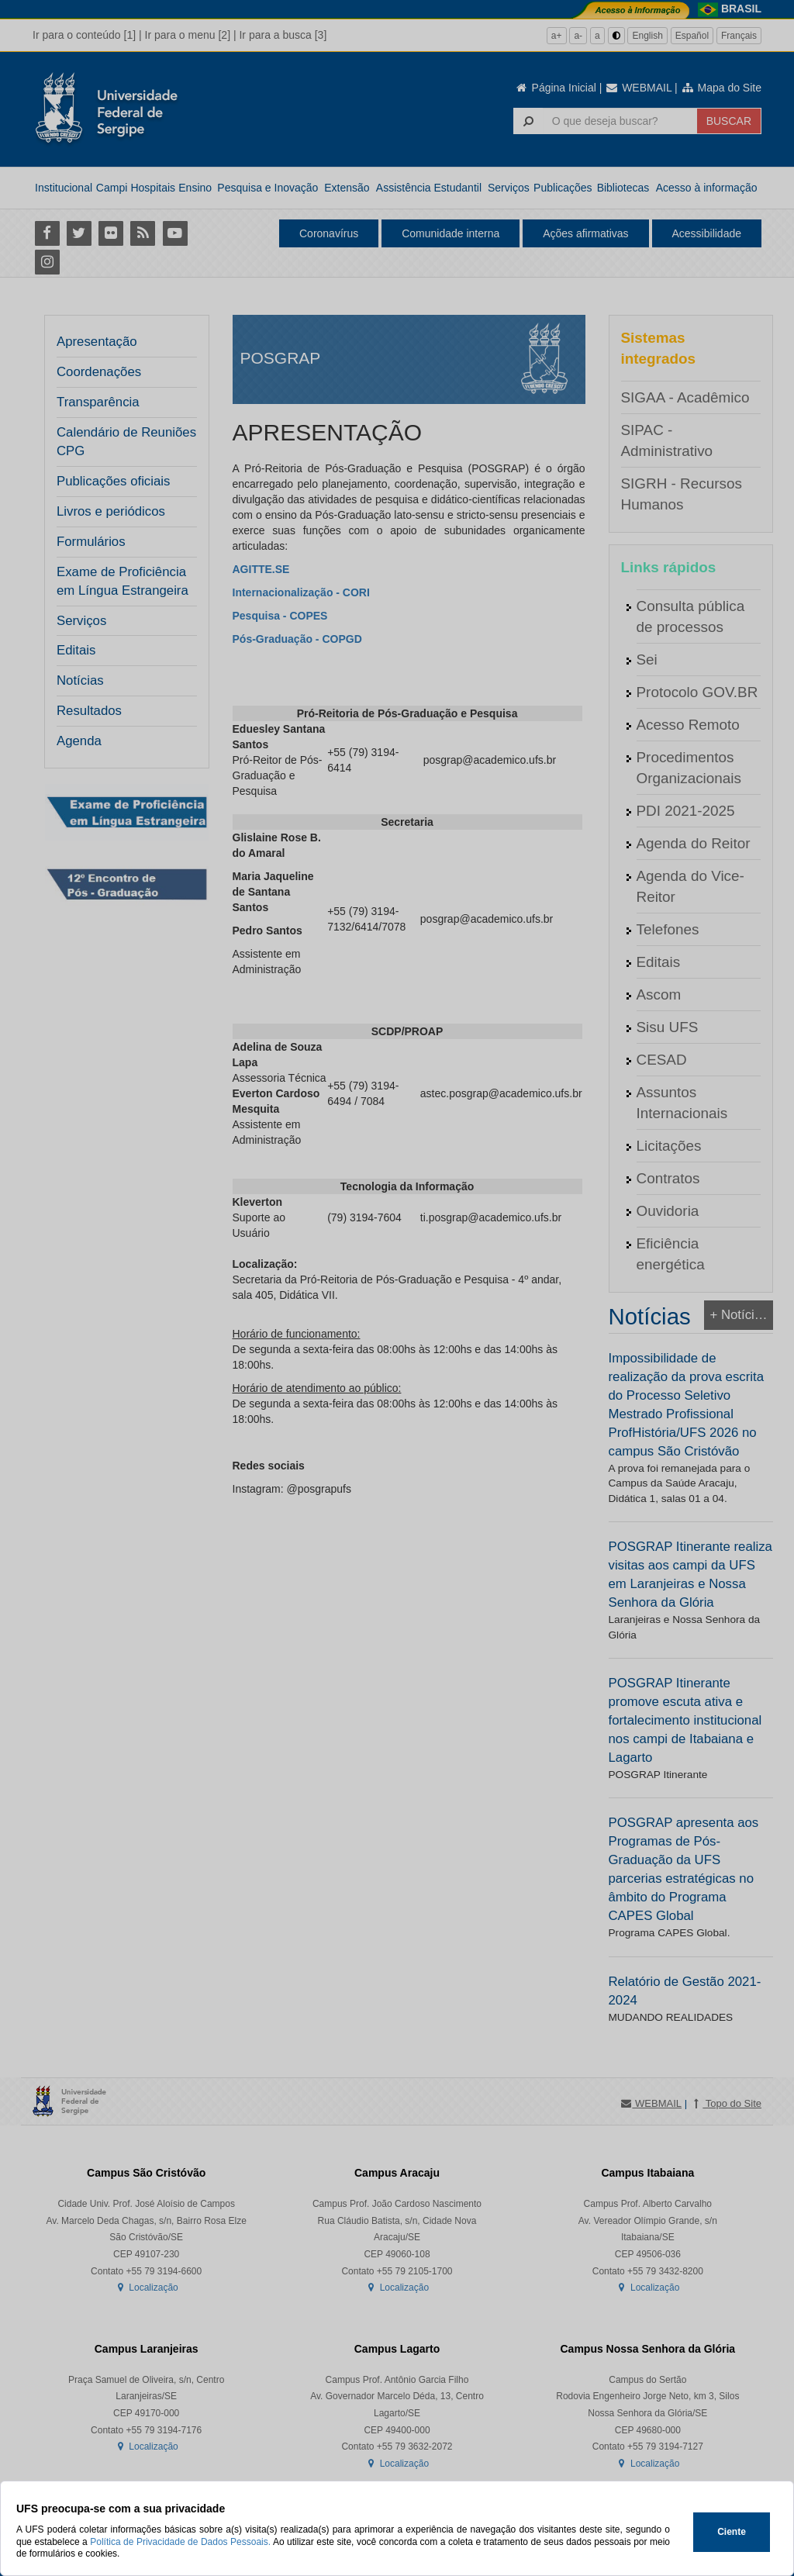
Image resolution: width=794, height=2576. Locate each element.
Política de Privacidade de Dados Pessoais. (180, 2541)
